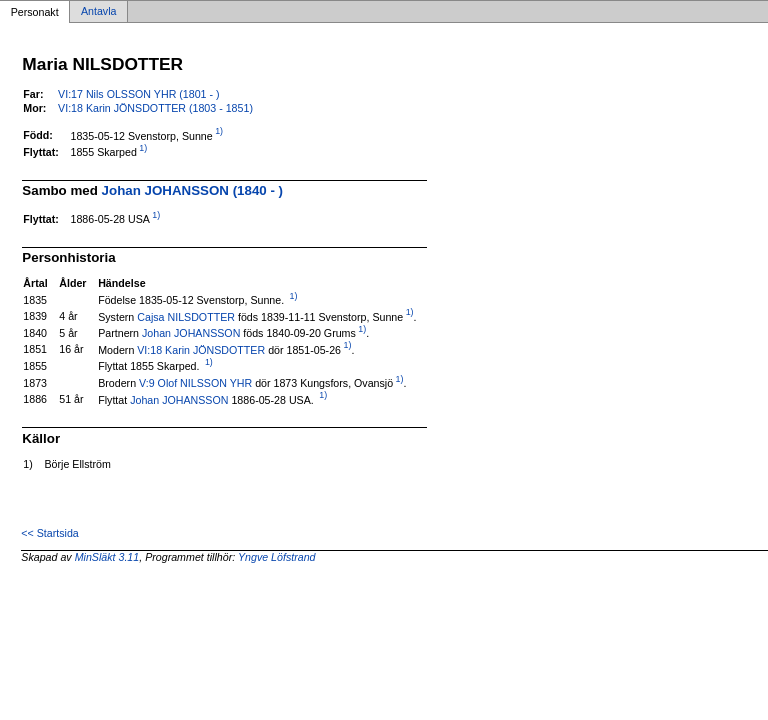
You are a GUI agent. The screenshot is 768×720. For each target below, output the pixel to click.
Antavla (99, 12)
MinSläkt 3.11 (107, 557)
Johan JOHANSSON (191, 333)
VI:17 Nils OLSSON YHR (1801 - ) (138, 94)
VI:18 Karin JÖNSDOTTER (201, 349)
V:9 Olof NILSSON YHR (195, 383)
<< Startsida (49, 533)
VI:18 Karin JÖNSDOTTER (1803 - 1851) (155, 108)
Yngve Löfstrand (277, 557)
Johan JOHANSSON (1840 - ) (192, 190)
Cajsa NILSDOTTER (186, 316)
